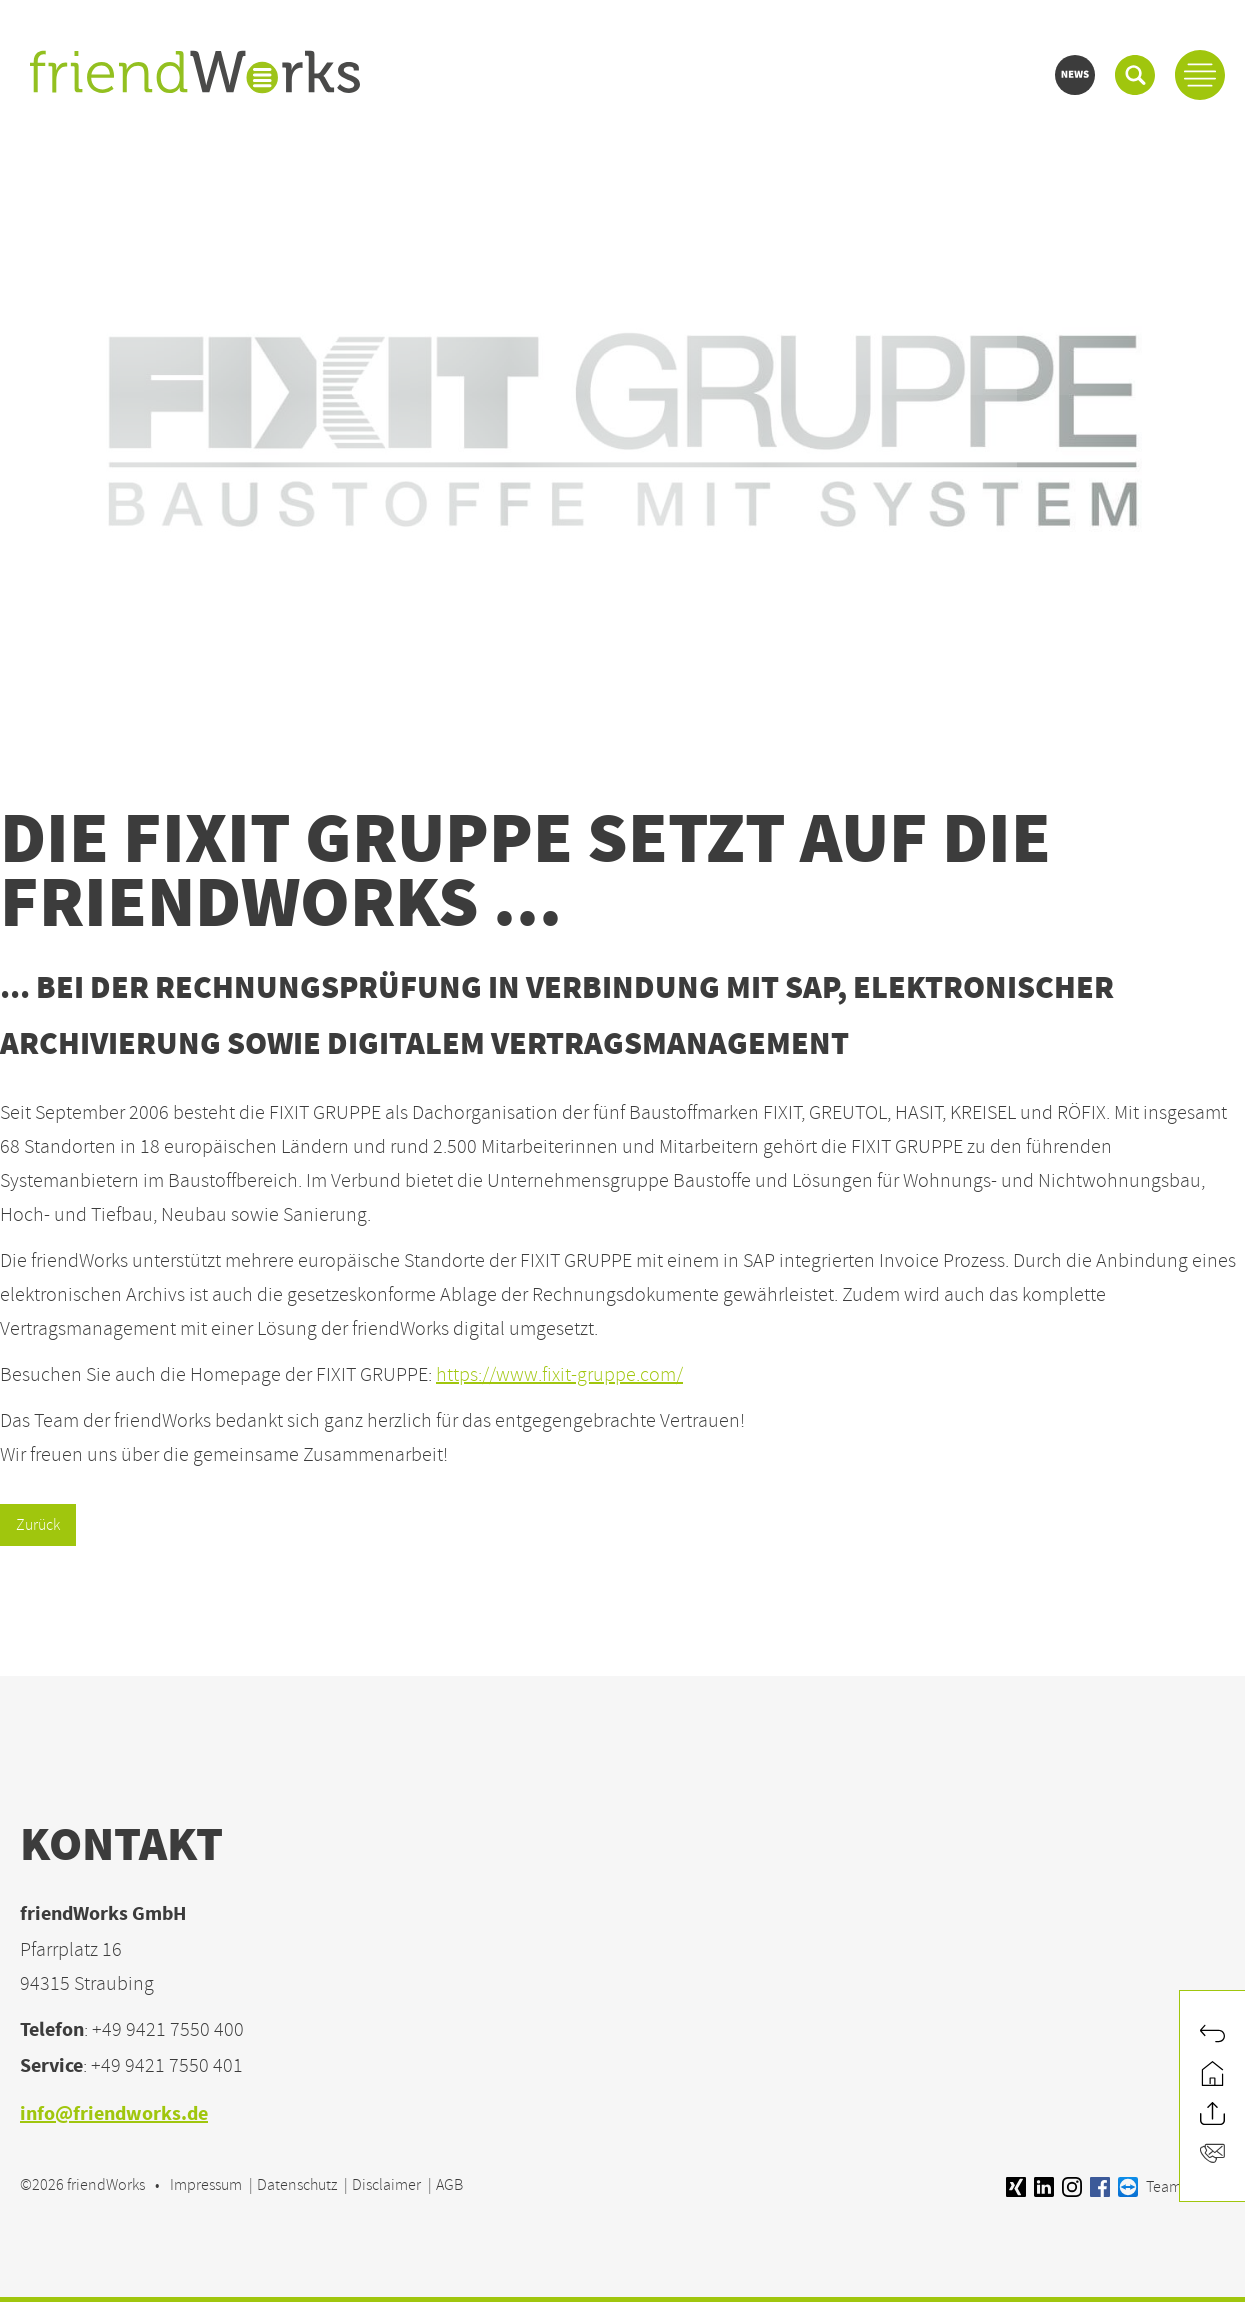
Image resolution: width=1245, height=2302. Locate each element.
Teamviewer (1171, 2187)
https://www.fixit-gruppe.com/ (559, 1374)
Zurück (38, 1525)
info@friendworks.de (114, 2115)
